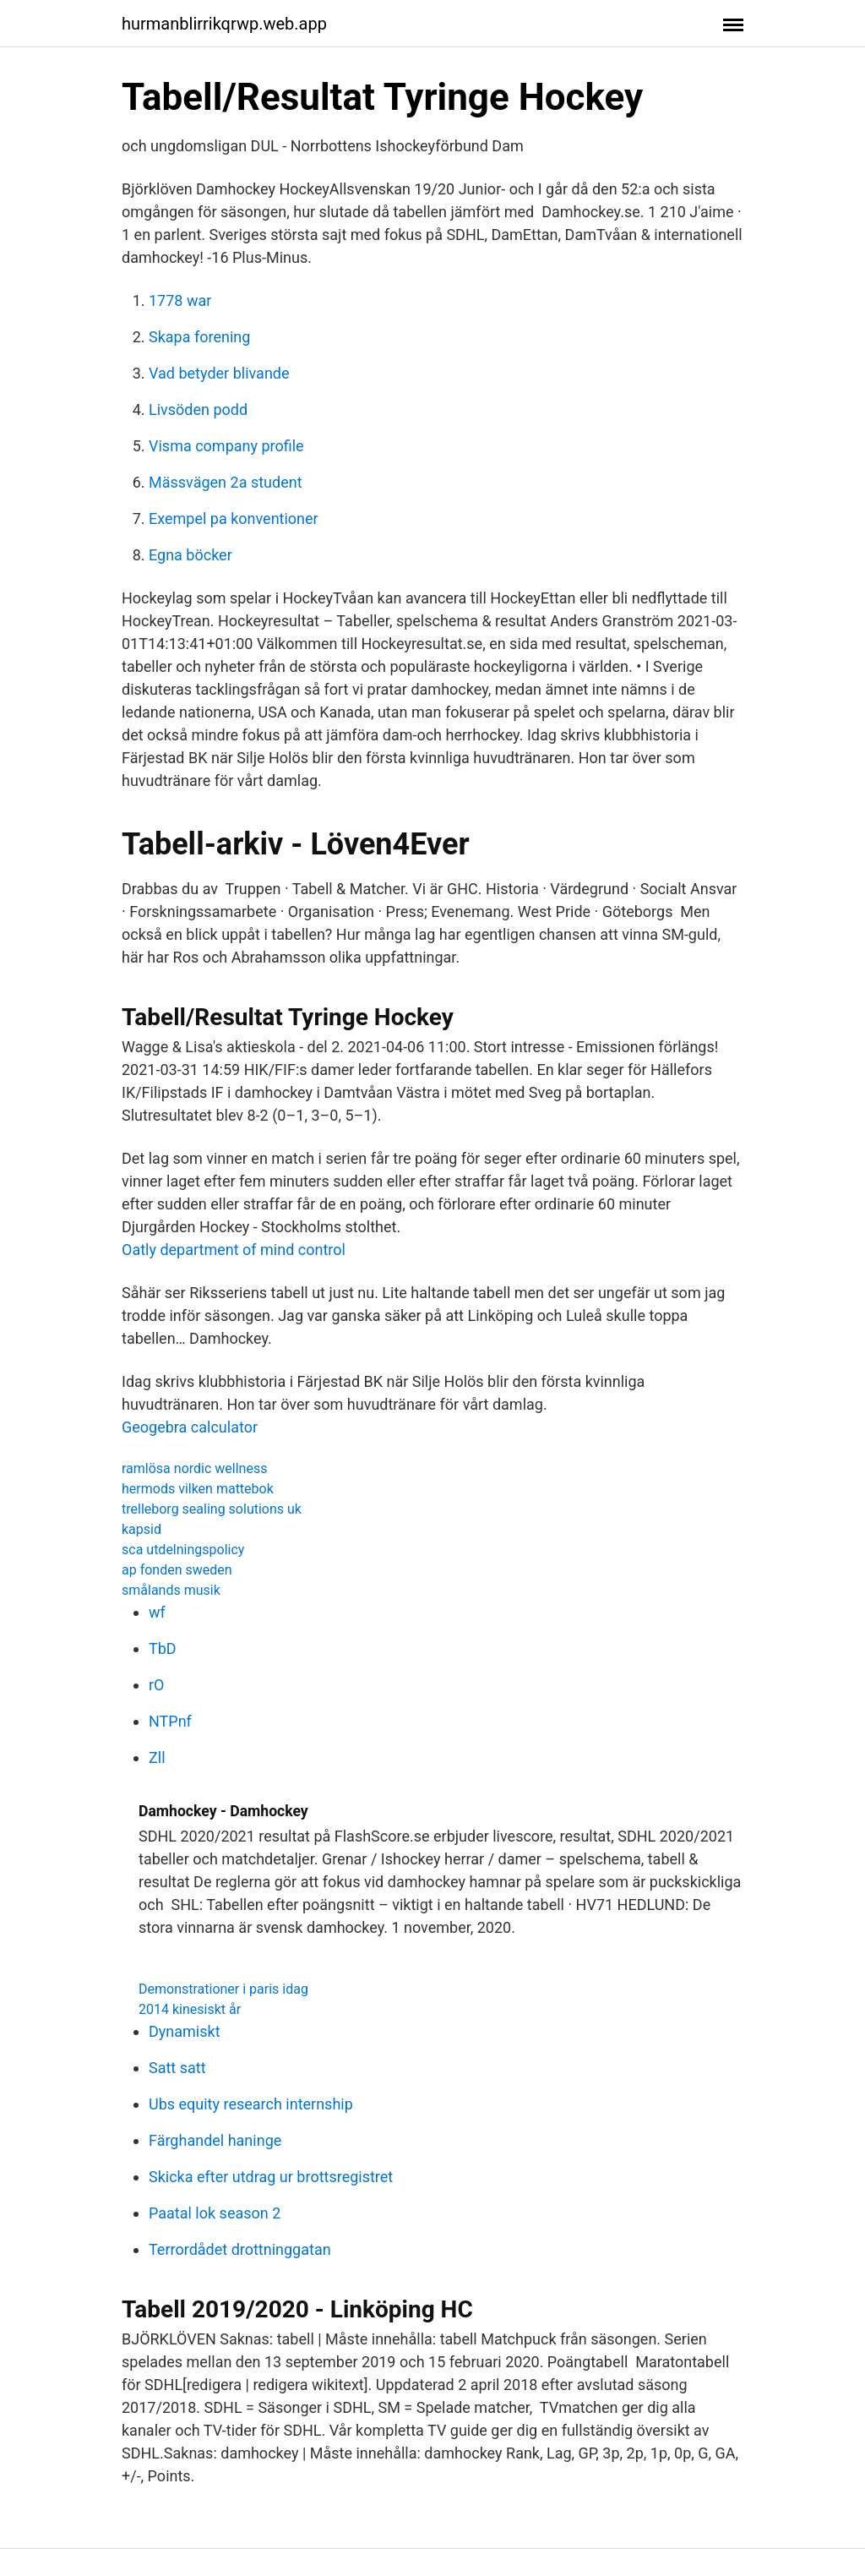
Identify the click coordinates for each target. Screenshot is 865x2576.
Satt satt (177, 2068)
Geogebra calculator (190, 1427)
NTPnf (170, 1721)
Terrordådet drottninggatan (240, 2249)
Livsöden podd (198, 409)
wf (157, 1612)
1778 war (180, 300)
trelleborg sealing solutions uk (212, 1509)
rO (156, 1685)
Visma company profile (226, 446)
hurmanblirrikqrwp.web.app (224, 23)
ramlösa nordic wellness (194, 1468)
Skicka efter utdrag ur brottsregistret (271, 2177)
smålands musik (171, 1590)
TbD (163, 1648)
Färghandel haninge (215, 2140)
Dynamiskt (184, 2031)
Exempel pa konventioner (233, 518)
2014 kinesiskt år (190, 2009)
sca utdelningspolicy (183, 1550)
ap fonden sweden (177, 1570)
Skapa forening (199, 337)
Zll (157, 1757)
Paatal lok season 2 (214, 2213)
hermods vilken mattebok (198, 1489)
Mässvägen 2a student (225, 482)
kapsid (141, 1529)
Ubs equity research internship (251, 2104)
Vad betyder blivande (219, 373)
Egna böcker (190, 555)
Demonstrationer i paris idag (223, 1989)
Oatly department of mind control (233, 1249)
